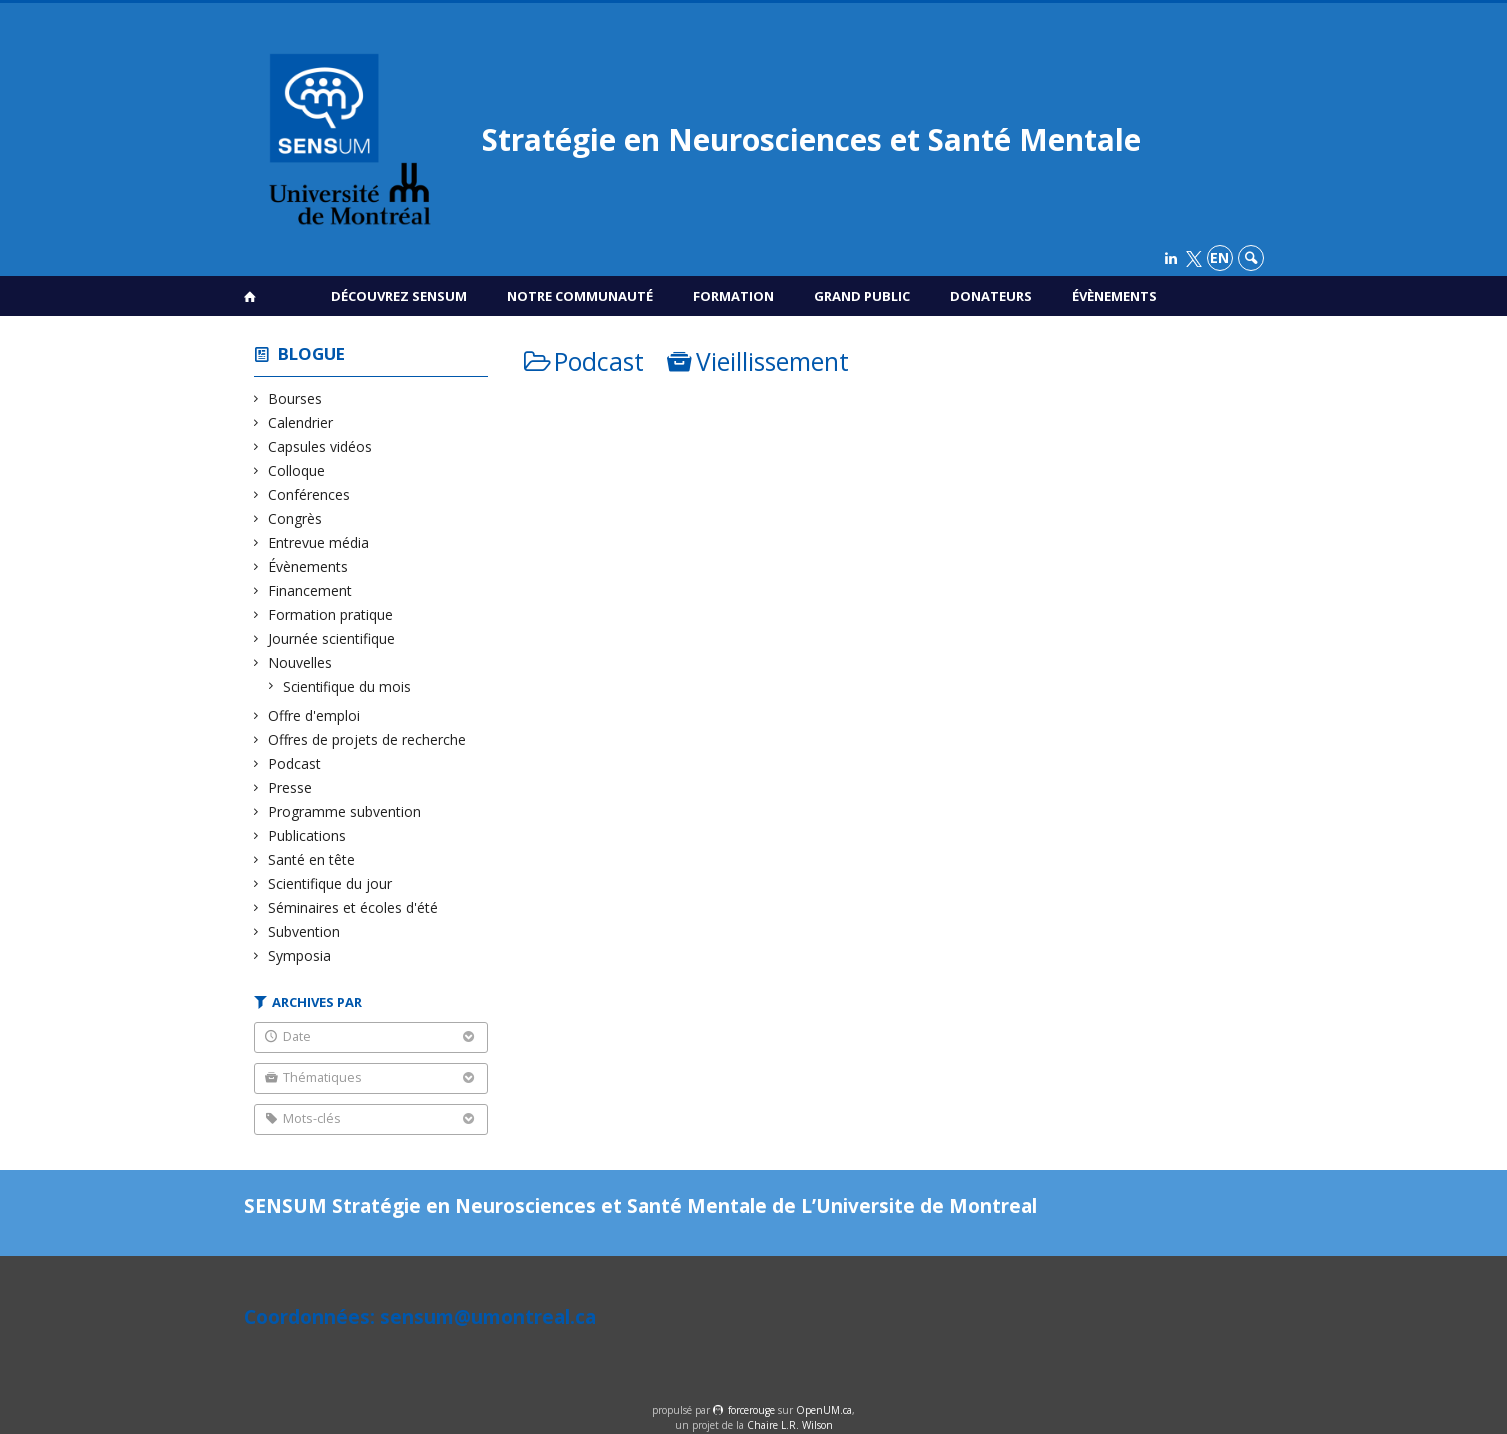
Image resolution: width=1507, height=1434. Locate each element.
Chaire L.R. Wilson (790, 1425)
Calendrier (301, 422)
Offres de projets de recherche (367, 739)
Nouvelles (300, 662)
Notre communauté (580, 296)
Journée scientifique (332, 638)
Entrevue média (319, 542)
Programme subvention (345, 811)
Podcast (295, 763)
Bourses (295, 398)
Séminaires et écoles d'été (353, 907)
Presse (290, 787)
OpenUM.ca (824, 1410)
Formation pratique (331, 614)
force (751, 1410)
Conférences (309, 494)
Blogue (311, 353)
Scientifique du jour (330, 883)
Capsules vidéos (320, 446)
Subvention (304, 931)
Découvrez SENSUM (399, 296)
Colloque (297, 470)
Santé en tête (312, 859)
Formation (733, 296)
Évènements (1114, 296)
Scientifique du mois (347, 686)
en (1219, 257)
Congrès (295, 518)
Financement (310, 590)
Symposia (300, 955)
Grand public (862, 296)
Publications (307, 835)
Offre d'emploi (314, 715)
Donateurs (991, 296)
